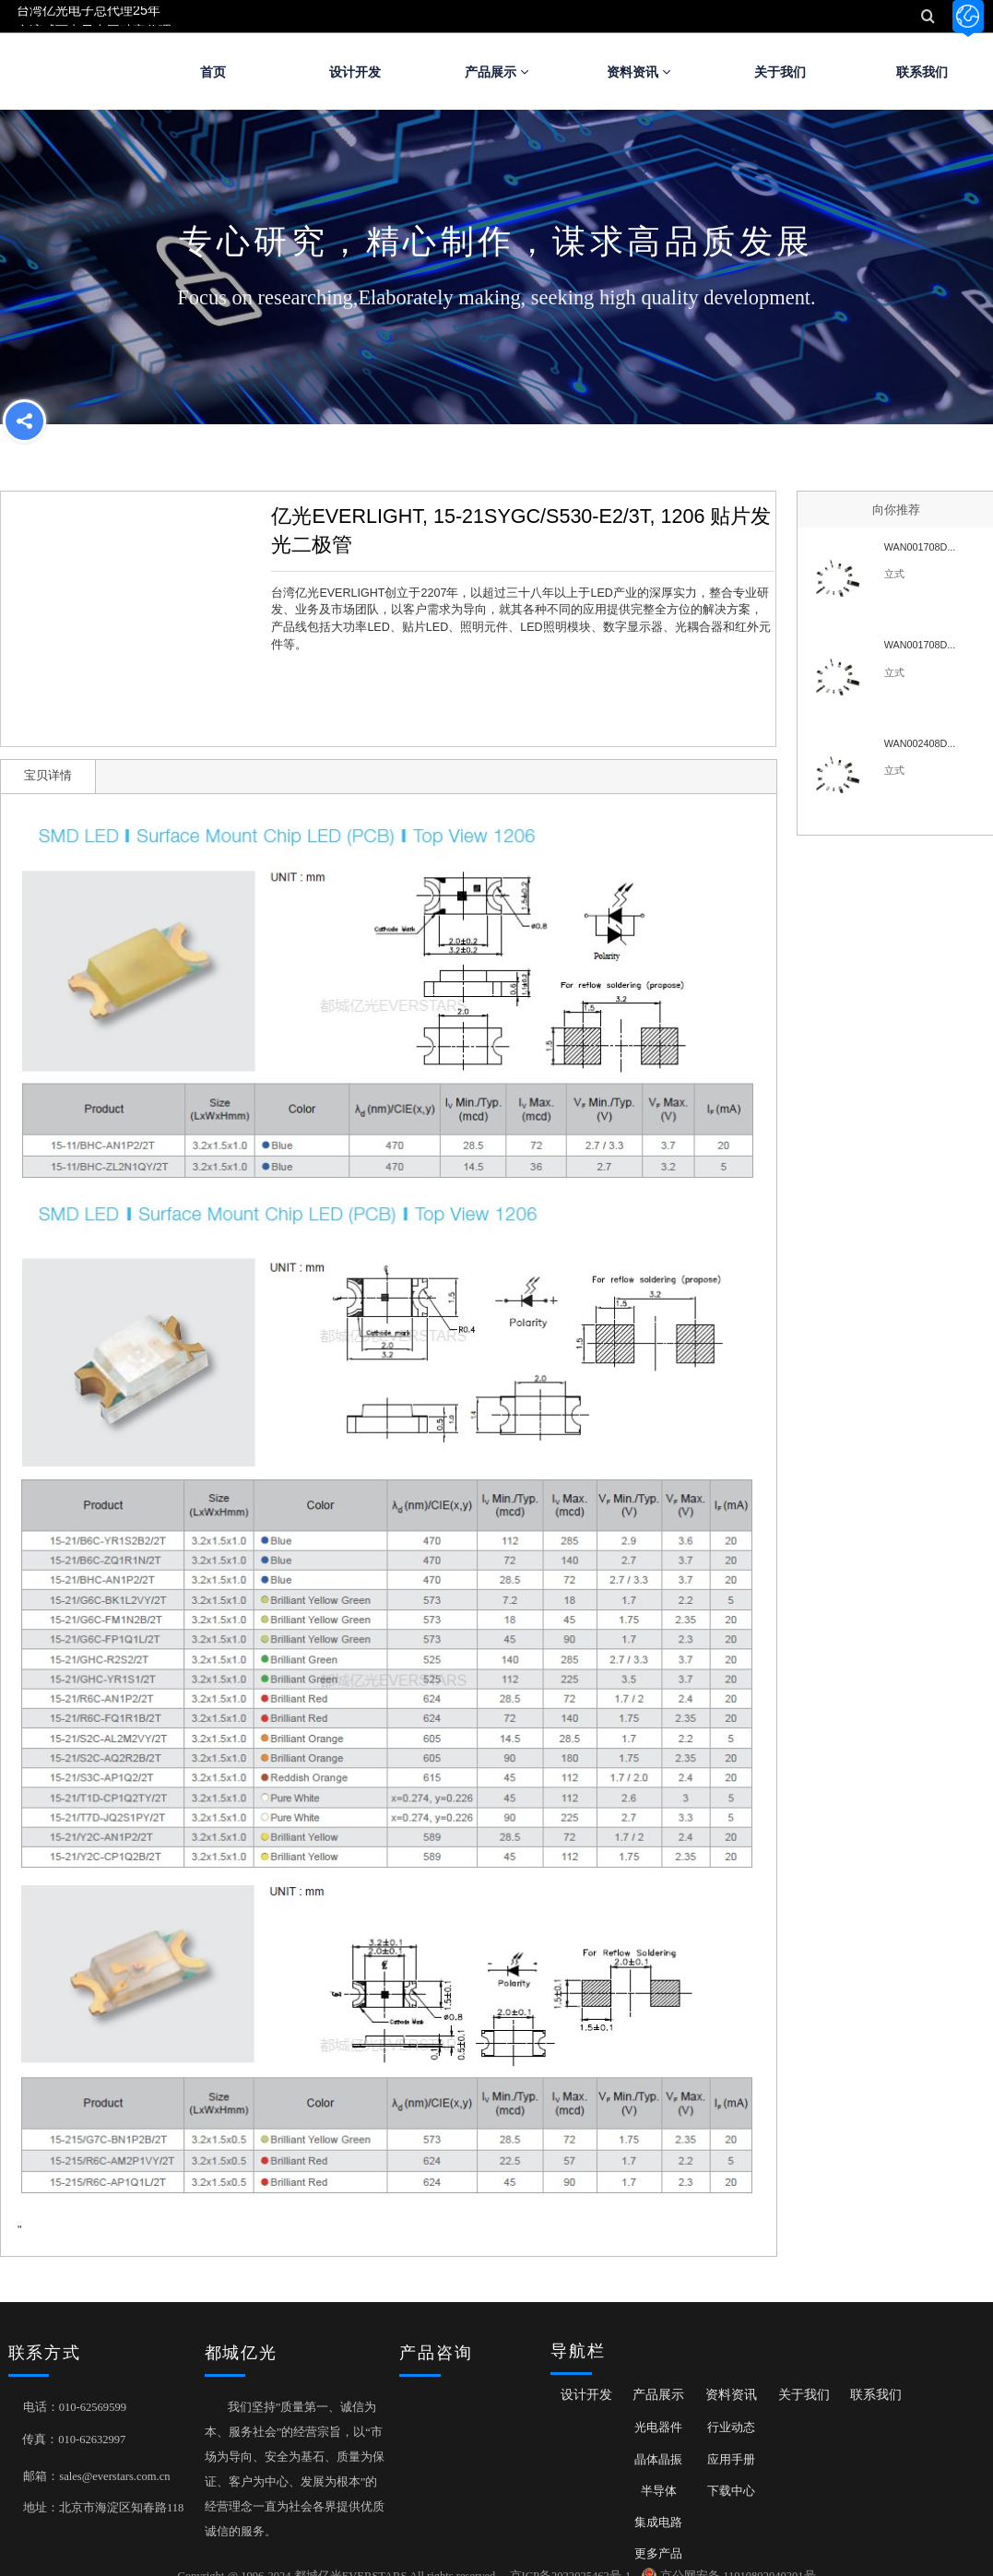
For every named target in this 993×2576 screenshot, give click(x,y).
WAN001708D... (919, 546)
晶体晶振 (658, 2459)
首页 (213, 72)
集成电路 (658, 2522)
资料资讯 (638, 72)
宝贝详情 (48, 775)
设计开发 (355, 72)
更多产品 (658, 2553)
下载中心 (731, 2491)
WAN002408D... (919, 743)
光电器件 (658, 2427)
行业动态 (731, 2427)
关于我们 (780, 72)
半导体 (659, 2491)
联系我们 (876, 2394)
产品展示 (496, 72)
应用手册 (731, 2459)
